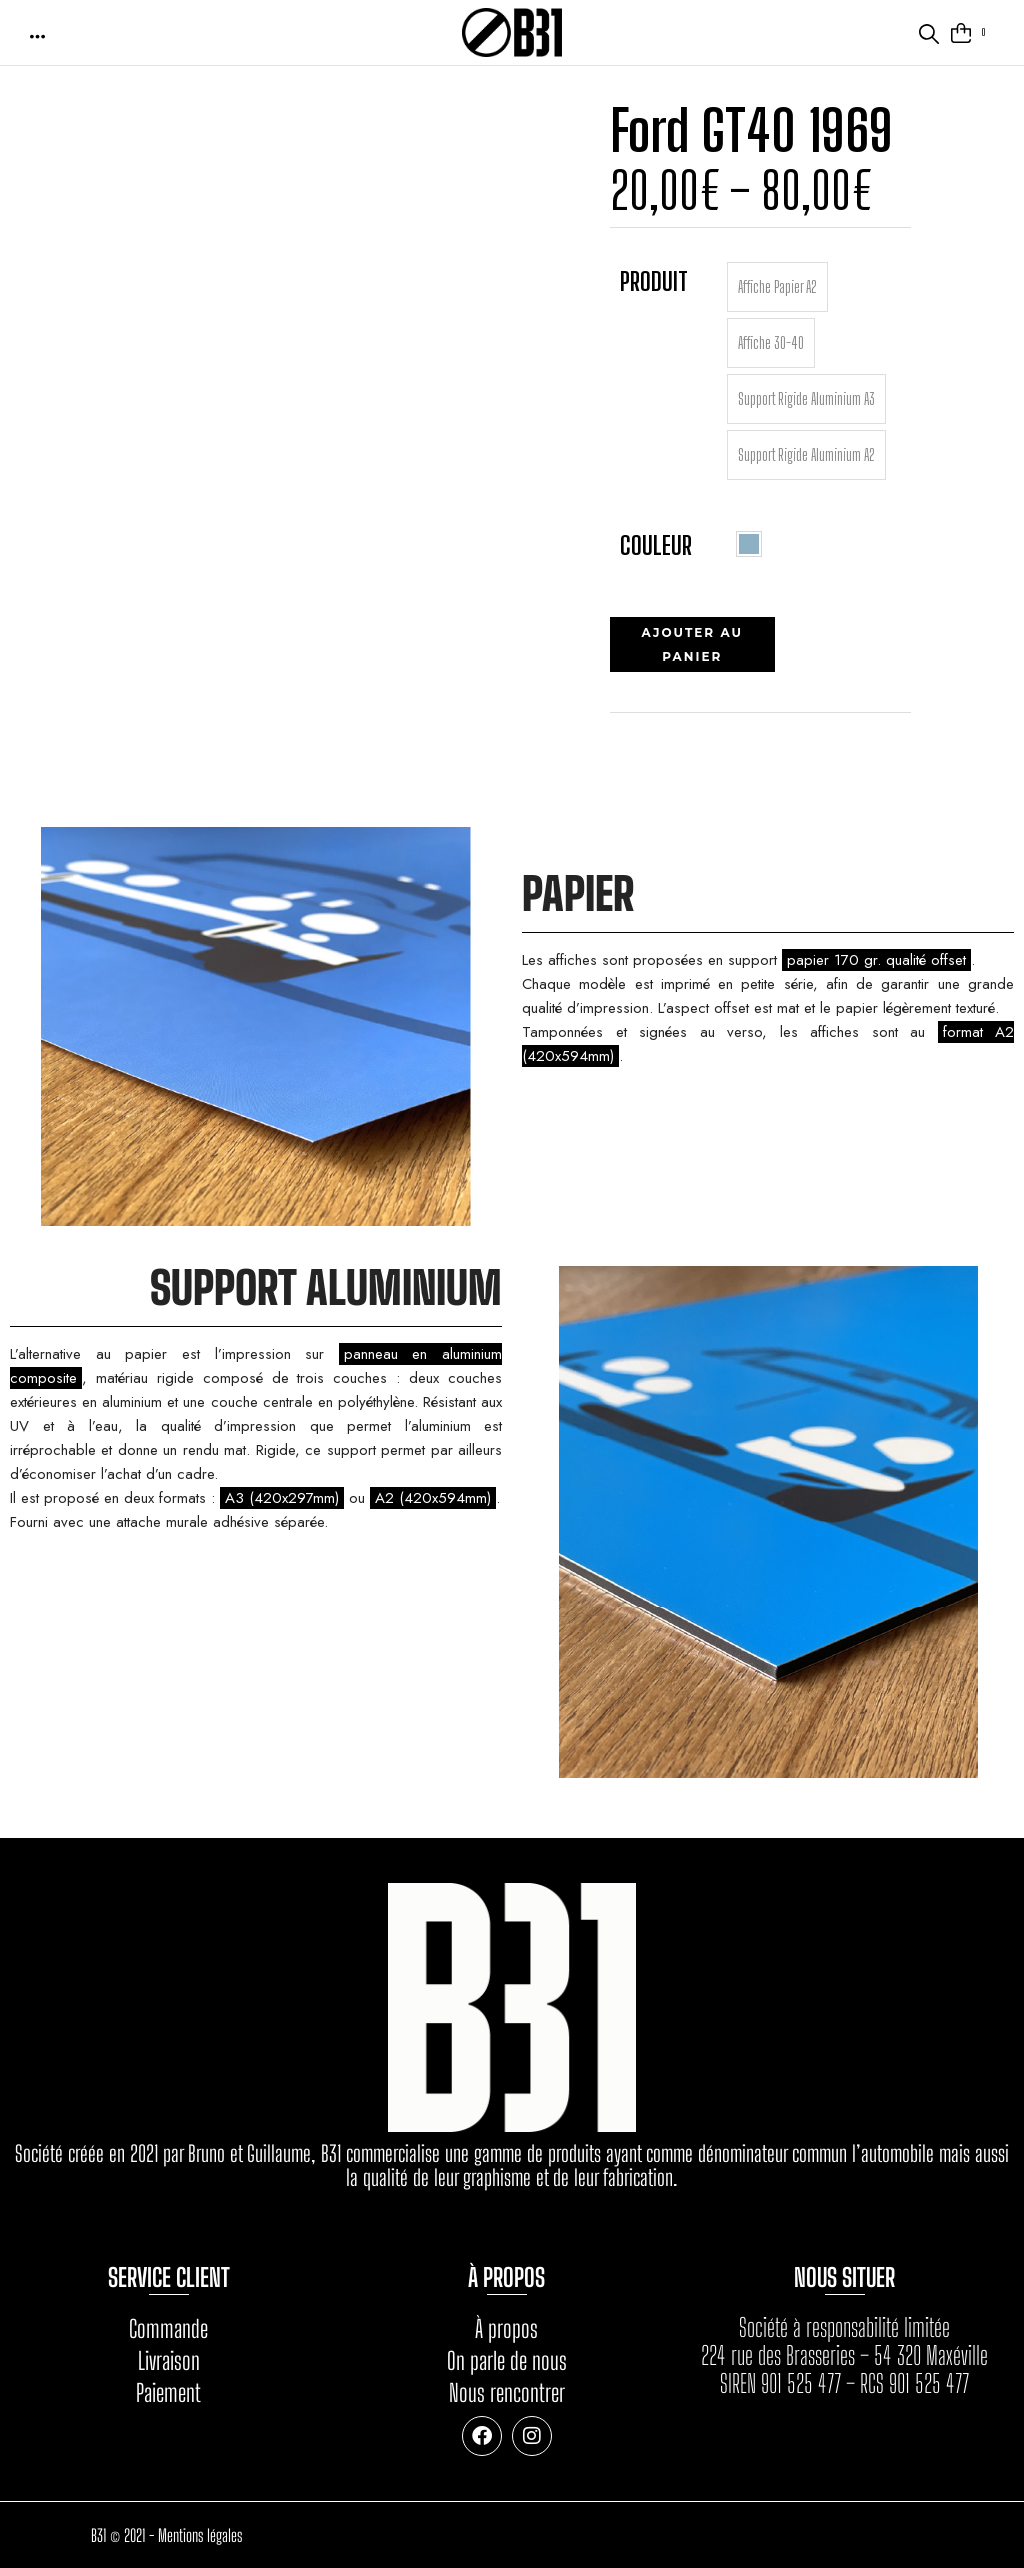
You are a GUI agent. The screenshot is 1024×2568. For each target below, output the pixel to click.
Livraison (169, 2360)
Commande (168, 2328)
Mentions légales (200, 2535)
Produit (654, 281)
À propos (506, 2328)
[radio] (777, 287)
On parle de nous (507, 2360)
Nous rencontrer (507, 2392)
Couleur (656, 545)
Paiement (168, 2392)
